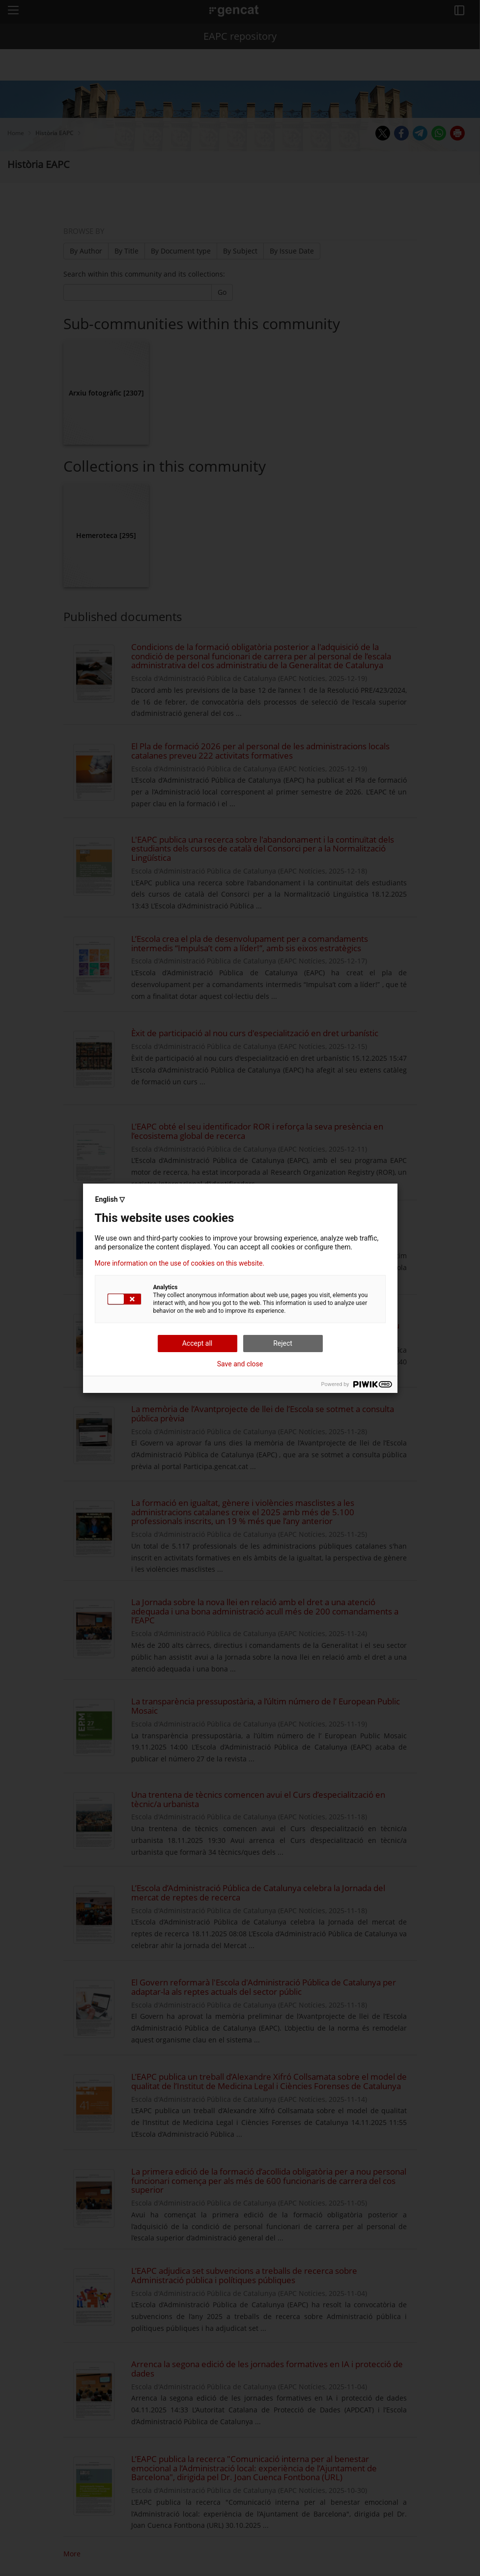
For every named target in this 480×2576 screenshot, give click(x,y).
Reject (282, 1343)
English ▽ (110, 1199)
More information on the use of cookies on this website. (180, 1263)
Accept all (197, 1343)
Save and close (240, 1364)
